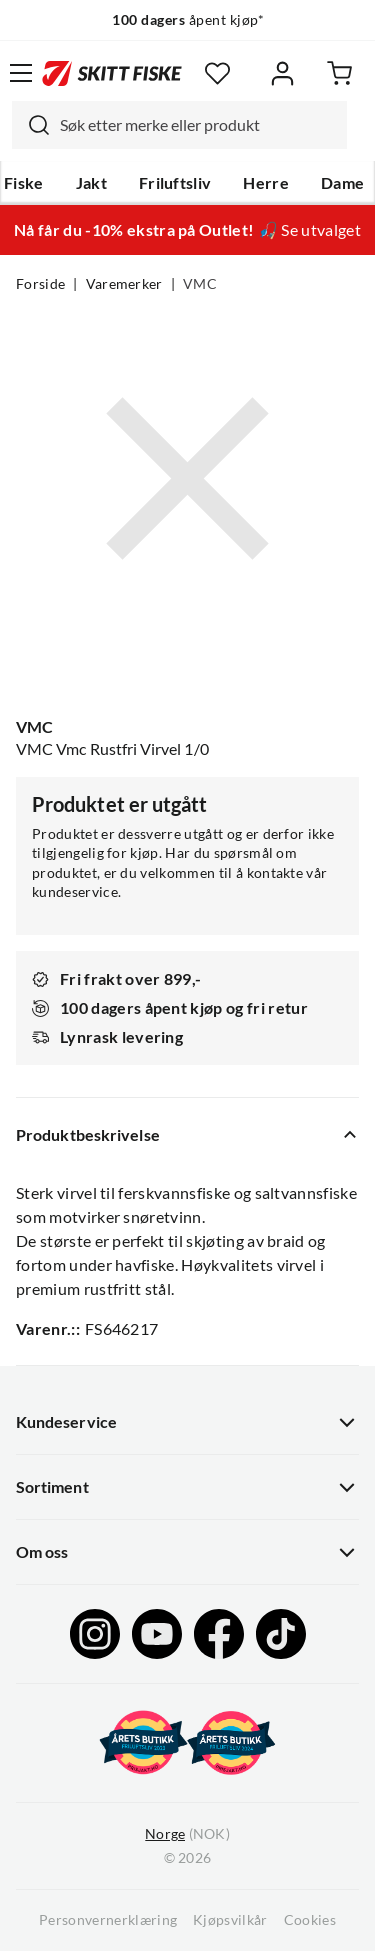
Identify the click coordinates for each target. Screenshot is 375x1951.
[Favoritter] (217, 73)
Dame (342, 183)
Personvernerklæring (108, 1920)
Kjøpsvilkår (230, 1920)
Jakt (91, 183)
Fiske (24, 183)
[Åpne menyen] (21, 73)
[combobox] (179, 125)
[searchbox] (198, 125)
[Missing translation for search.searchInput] (31, 125)
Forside (40, 284)
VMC (200, 284)
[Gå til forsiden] (112, 73)
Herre (266, 183)
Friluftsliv (175, 183)
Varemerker (124, 284)
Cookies (310, 1920)
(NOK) (187, 1834)
